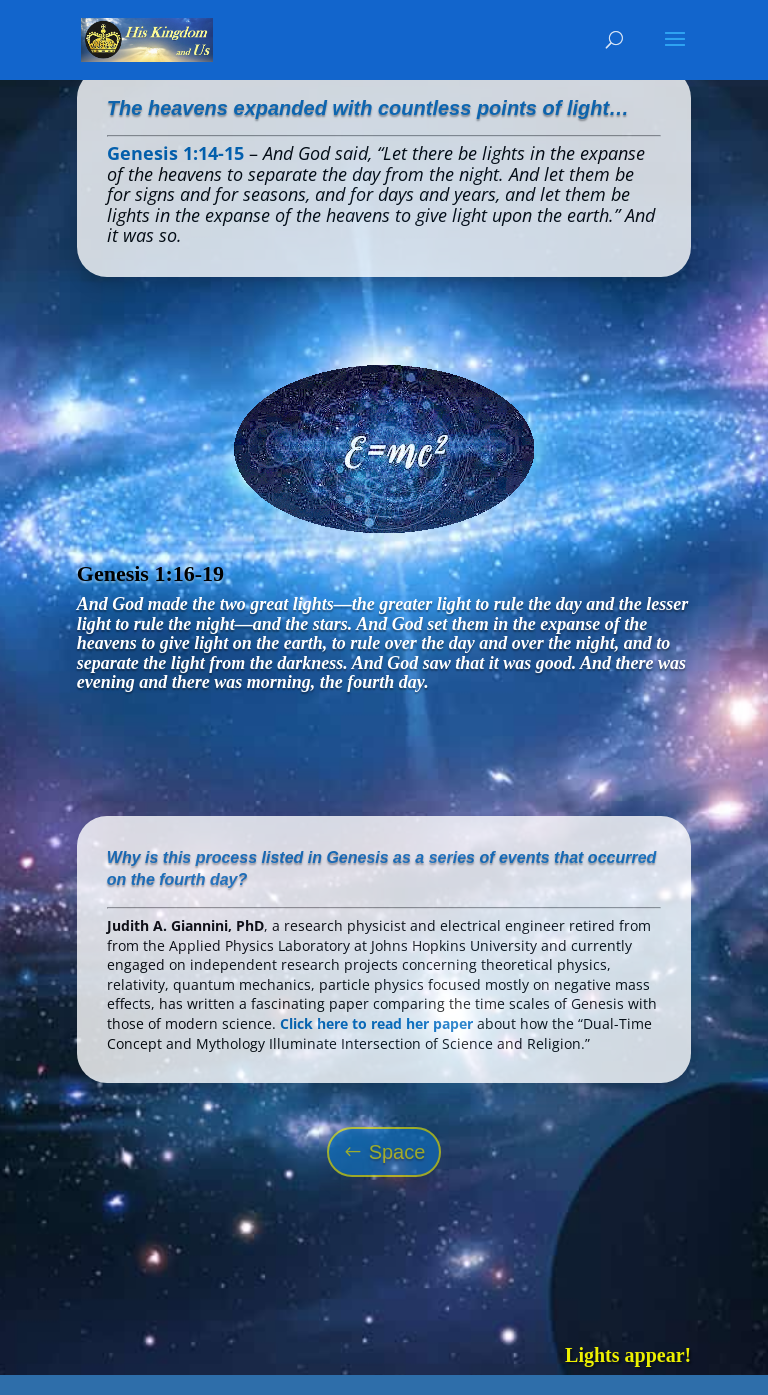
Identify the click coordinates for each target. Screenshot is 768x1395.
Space (397, 1152)
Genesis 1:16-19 (150, 573)
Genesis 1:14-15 (175, 153)
